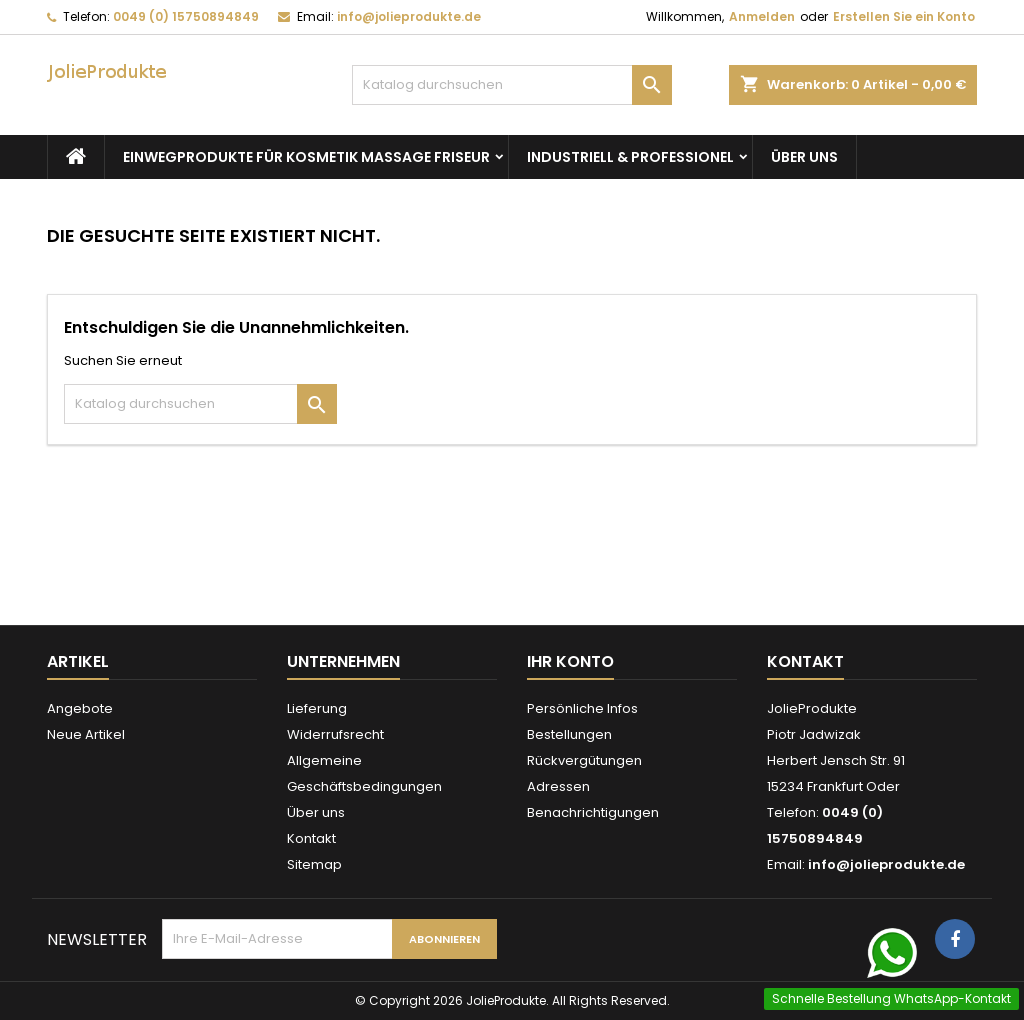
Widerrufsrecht (335, 734)
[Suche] (512, 85)
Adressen (558, 786)
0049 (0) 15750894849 (186, 16)
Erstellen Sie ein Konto (904, 16)
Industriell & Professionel (630, 157)
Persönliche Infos (582, 708)
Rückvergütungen (584, 760)
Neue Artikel (86, 734)
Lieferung (317, 708)
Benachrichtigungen (593, 812)
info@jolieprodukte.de (409, 16)
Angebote (80, 708)
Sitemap (314, 864)
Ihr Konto (570, 661)
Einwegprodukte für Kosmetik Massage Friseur (306, 157)
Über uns (804, 157)
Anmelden (762, 16)
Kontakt (311, 838)
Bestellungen (569, 734)
